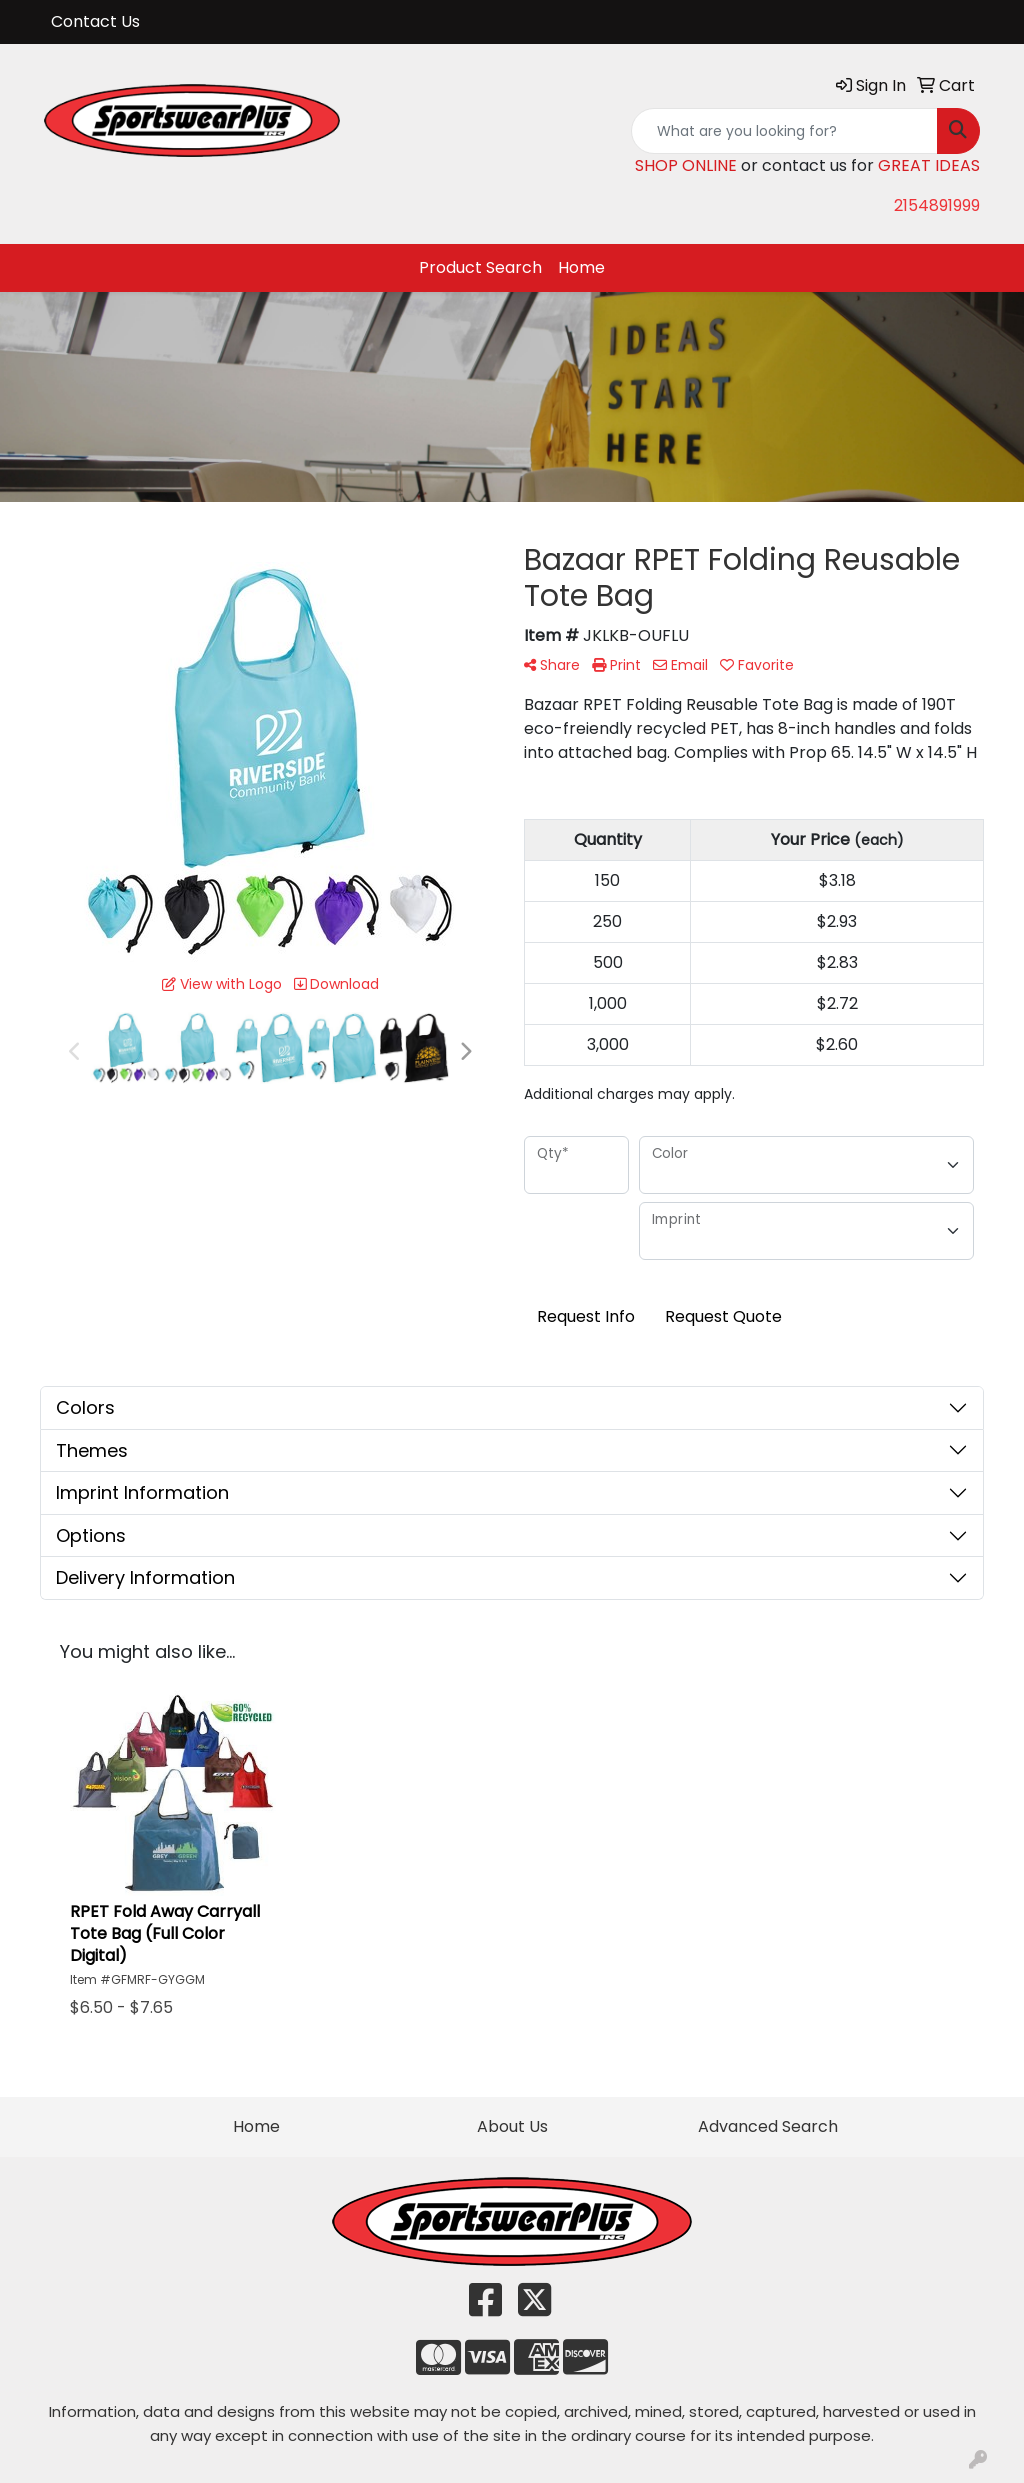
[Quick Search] (784, 131)
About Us (512, 2126)
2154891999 (937, 205)
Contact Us (95, 21)
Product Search (480, 267)
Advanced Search (768, 2126)
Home (581, 267)
